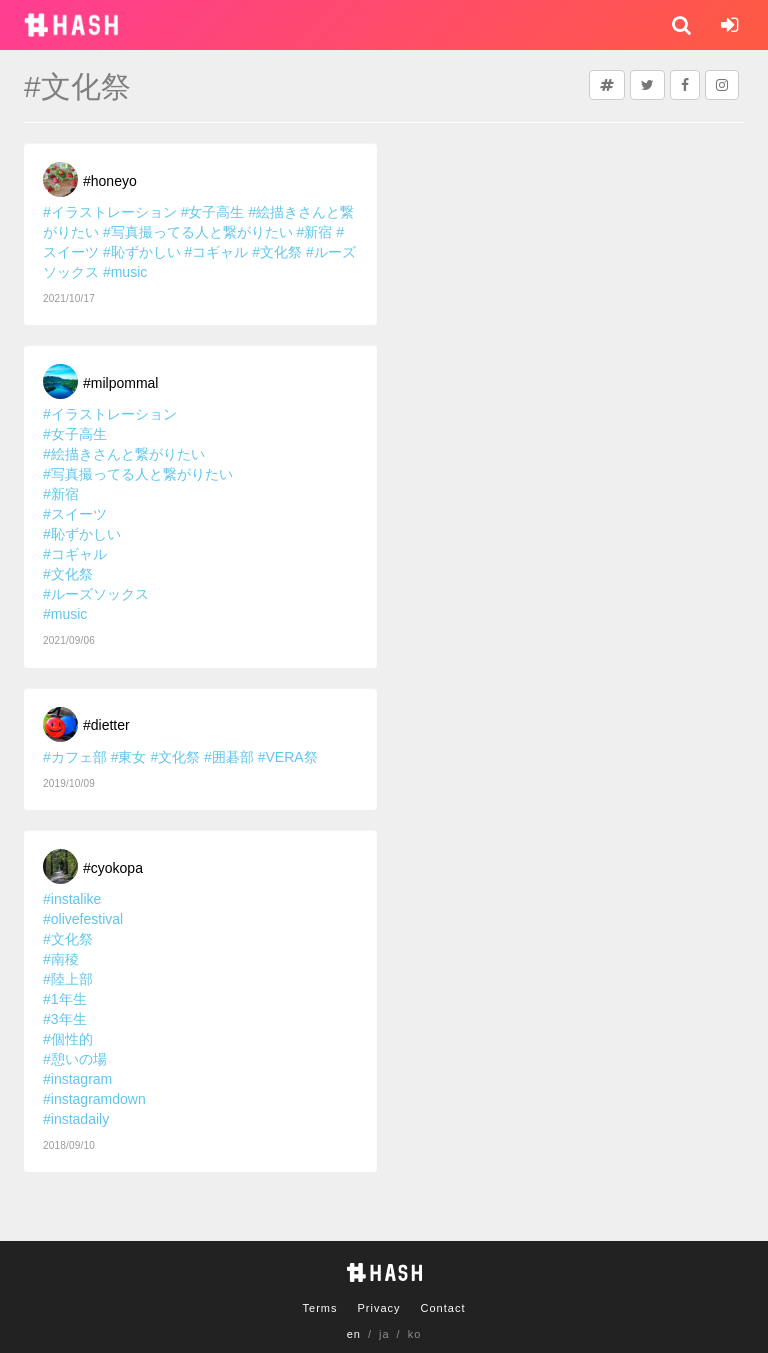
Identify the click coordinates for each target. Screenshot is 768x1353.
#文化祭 (277, 252)
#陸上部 (68, 979)
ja (384, 1334)
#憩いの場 (75, 1059)
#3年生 (65, 1019)
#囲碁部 (229, 757)
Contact (443, 1308)
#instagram (77, 1079)
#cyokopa (113, 868)
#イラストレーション (110, 212)
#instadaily (76, 1119)
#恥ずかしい (142, 252)
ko (415, 1334)
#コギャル (217, 252)
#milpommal (120, 383)
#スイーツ (75, 514)
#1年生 (65, 999)
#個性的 (68, 1039)
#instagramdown (94, 1099)
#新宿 (315, 232)
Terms (320, 1308)
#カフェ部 (75, 757)
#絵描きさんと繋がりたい (124, 454)
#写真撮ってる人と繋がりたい (198, 232)
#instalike (72, 899)
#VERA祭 (288, 757)
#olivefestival (83, 919)
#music (125, 272)
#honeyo (110, 181)
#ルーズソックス (96, 594)
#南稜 (61, 959)
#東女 (129, 757)
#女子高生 (213, 212)
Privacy (378, 1308)
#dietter (106, 725)
